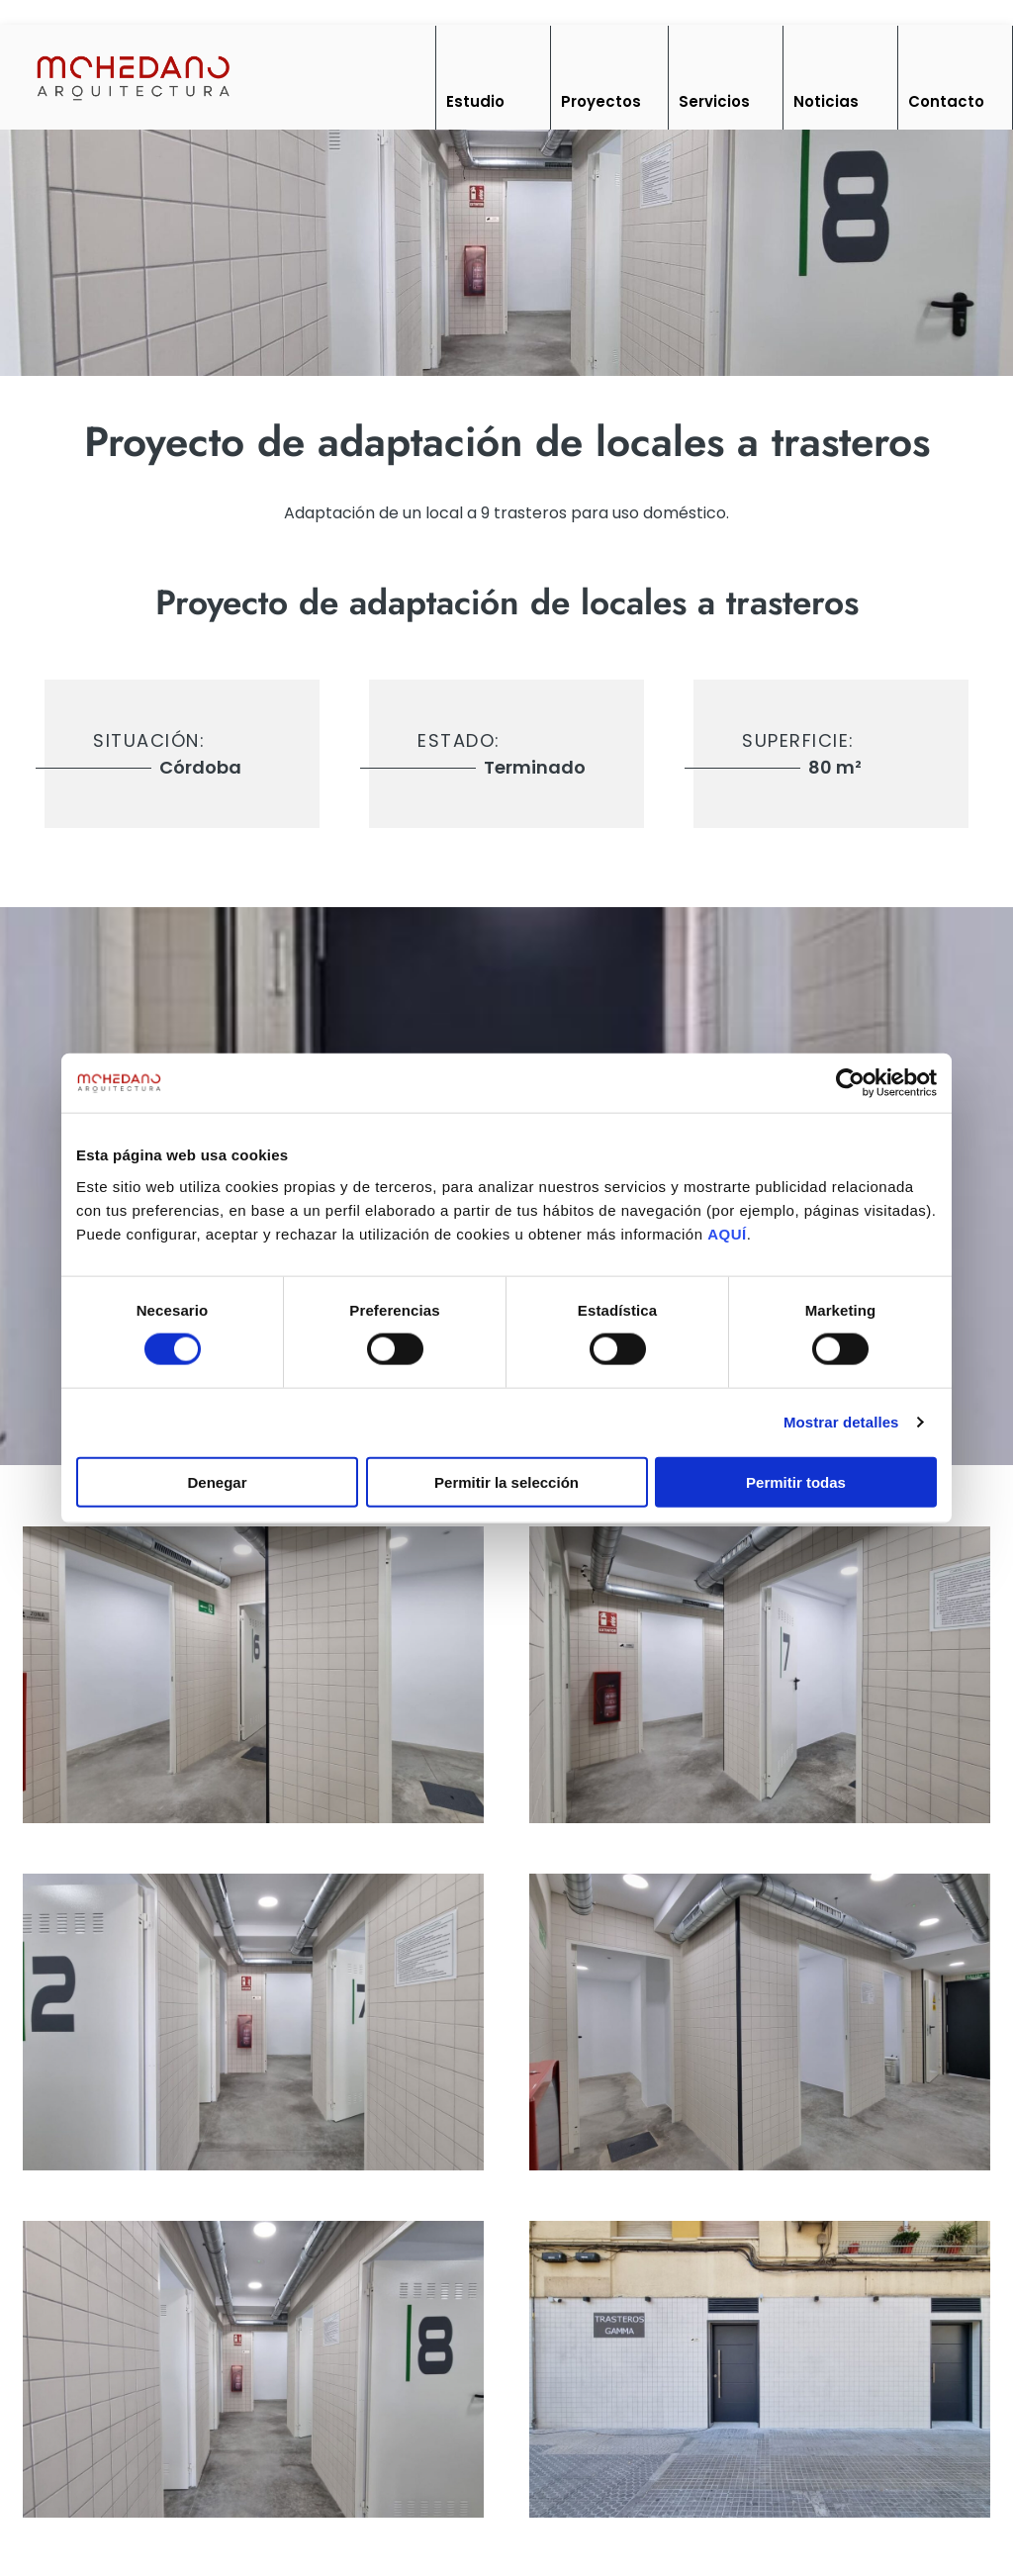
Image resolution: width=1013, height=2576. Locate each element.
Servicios (714, 101)
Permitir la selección (506, 1481)
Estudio (475, 101)
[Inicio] (132, 77)
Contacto (946, 101)
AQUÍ (727, 1233)
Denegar (216, 1481)
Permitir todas (796, 1481)
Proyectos (601, 101)
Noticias (826, 101)
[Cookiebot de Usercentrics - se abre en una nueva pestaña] (850, 1083)
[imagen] (253, 1674)
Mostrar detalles (841, 1422)
